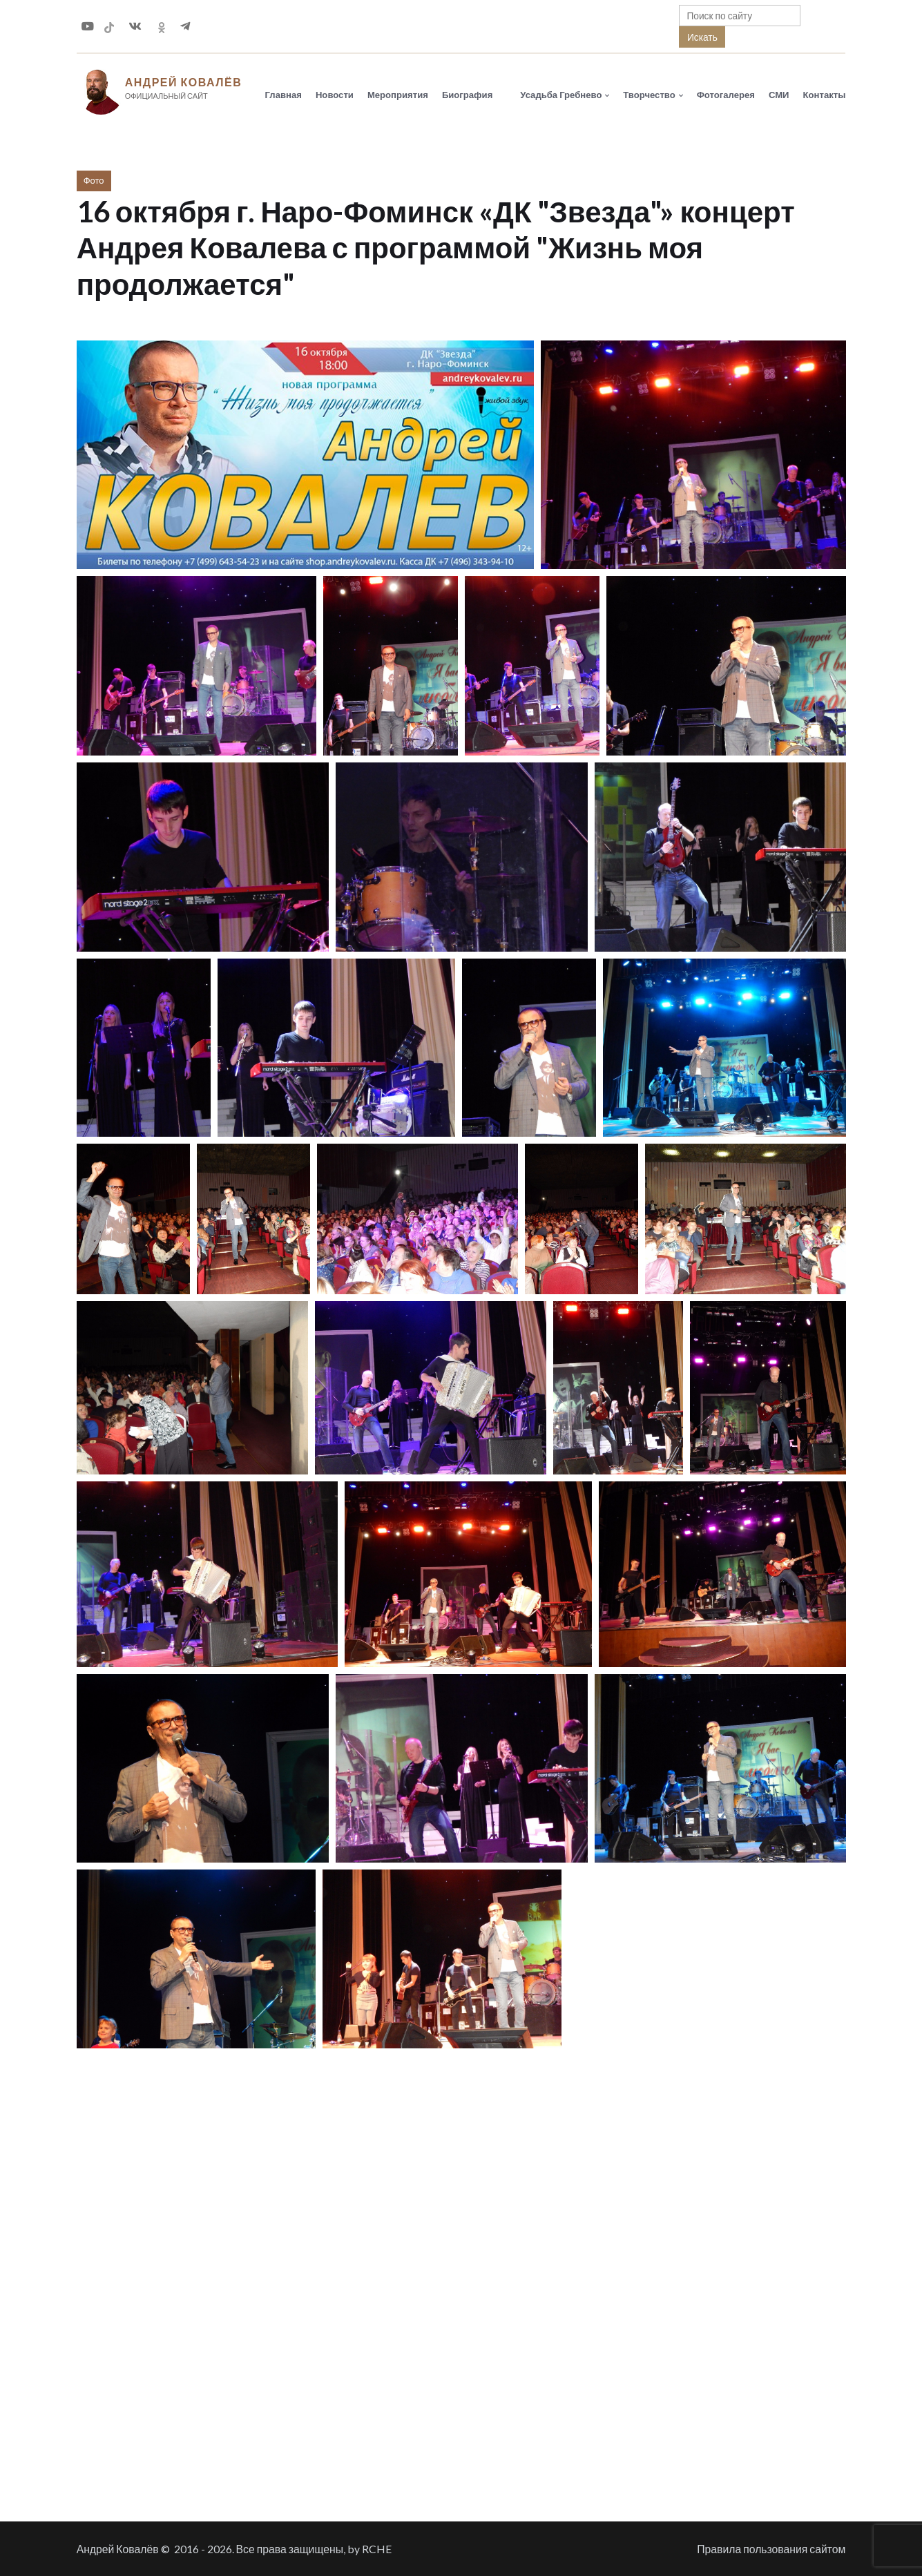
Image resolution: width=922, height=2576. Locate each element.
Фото (94, 180)
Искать (702, 37)
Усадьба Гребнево (561, 94)
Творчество (649, 94)
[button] (305, 454)
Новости (335, 94)
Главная (283, 94)
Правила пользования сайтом (771, 2548)
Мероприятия (397, 94)
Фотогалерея (726, 94)
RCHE (377, 2548)
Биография (467, 94)
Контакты (824, 94)
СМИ (779, 94)
